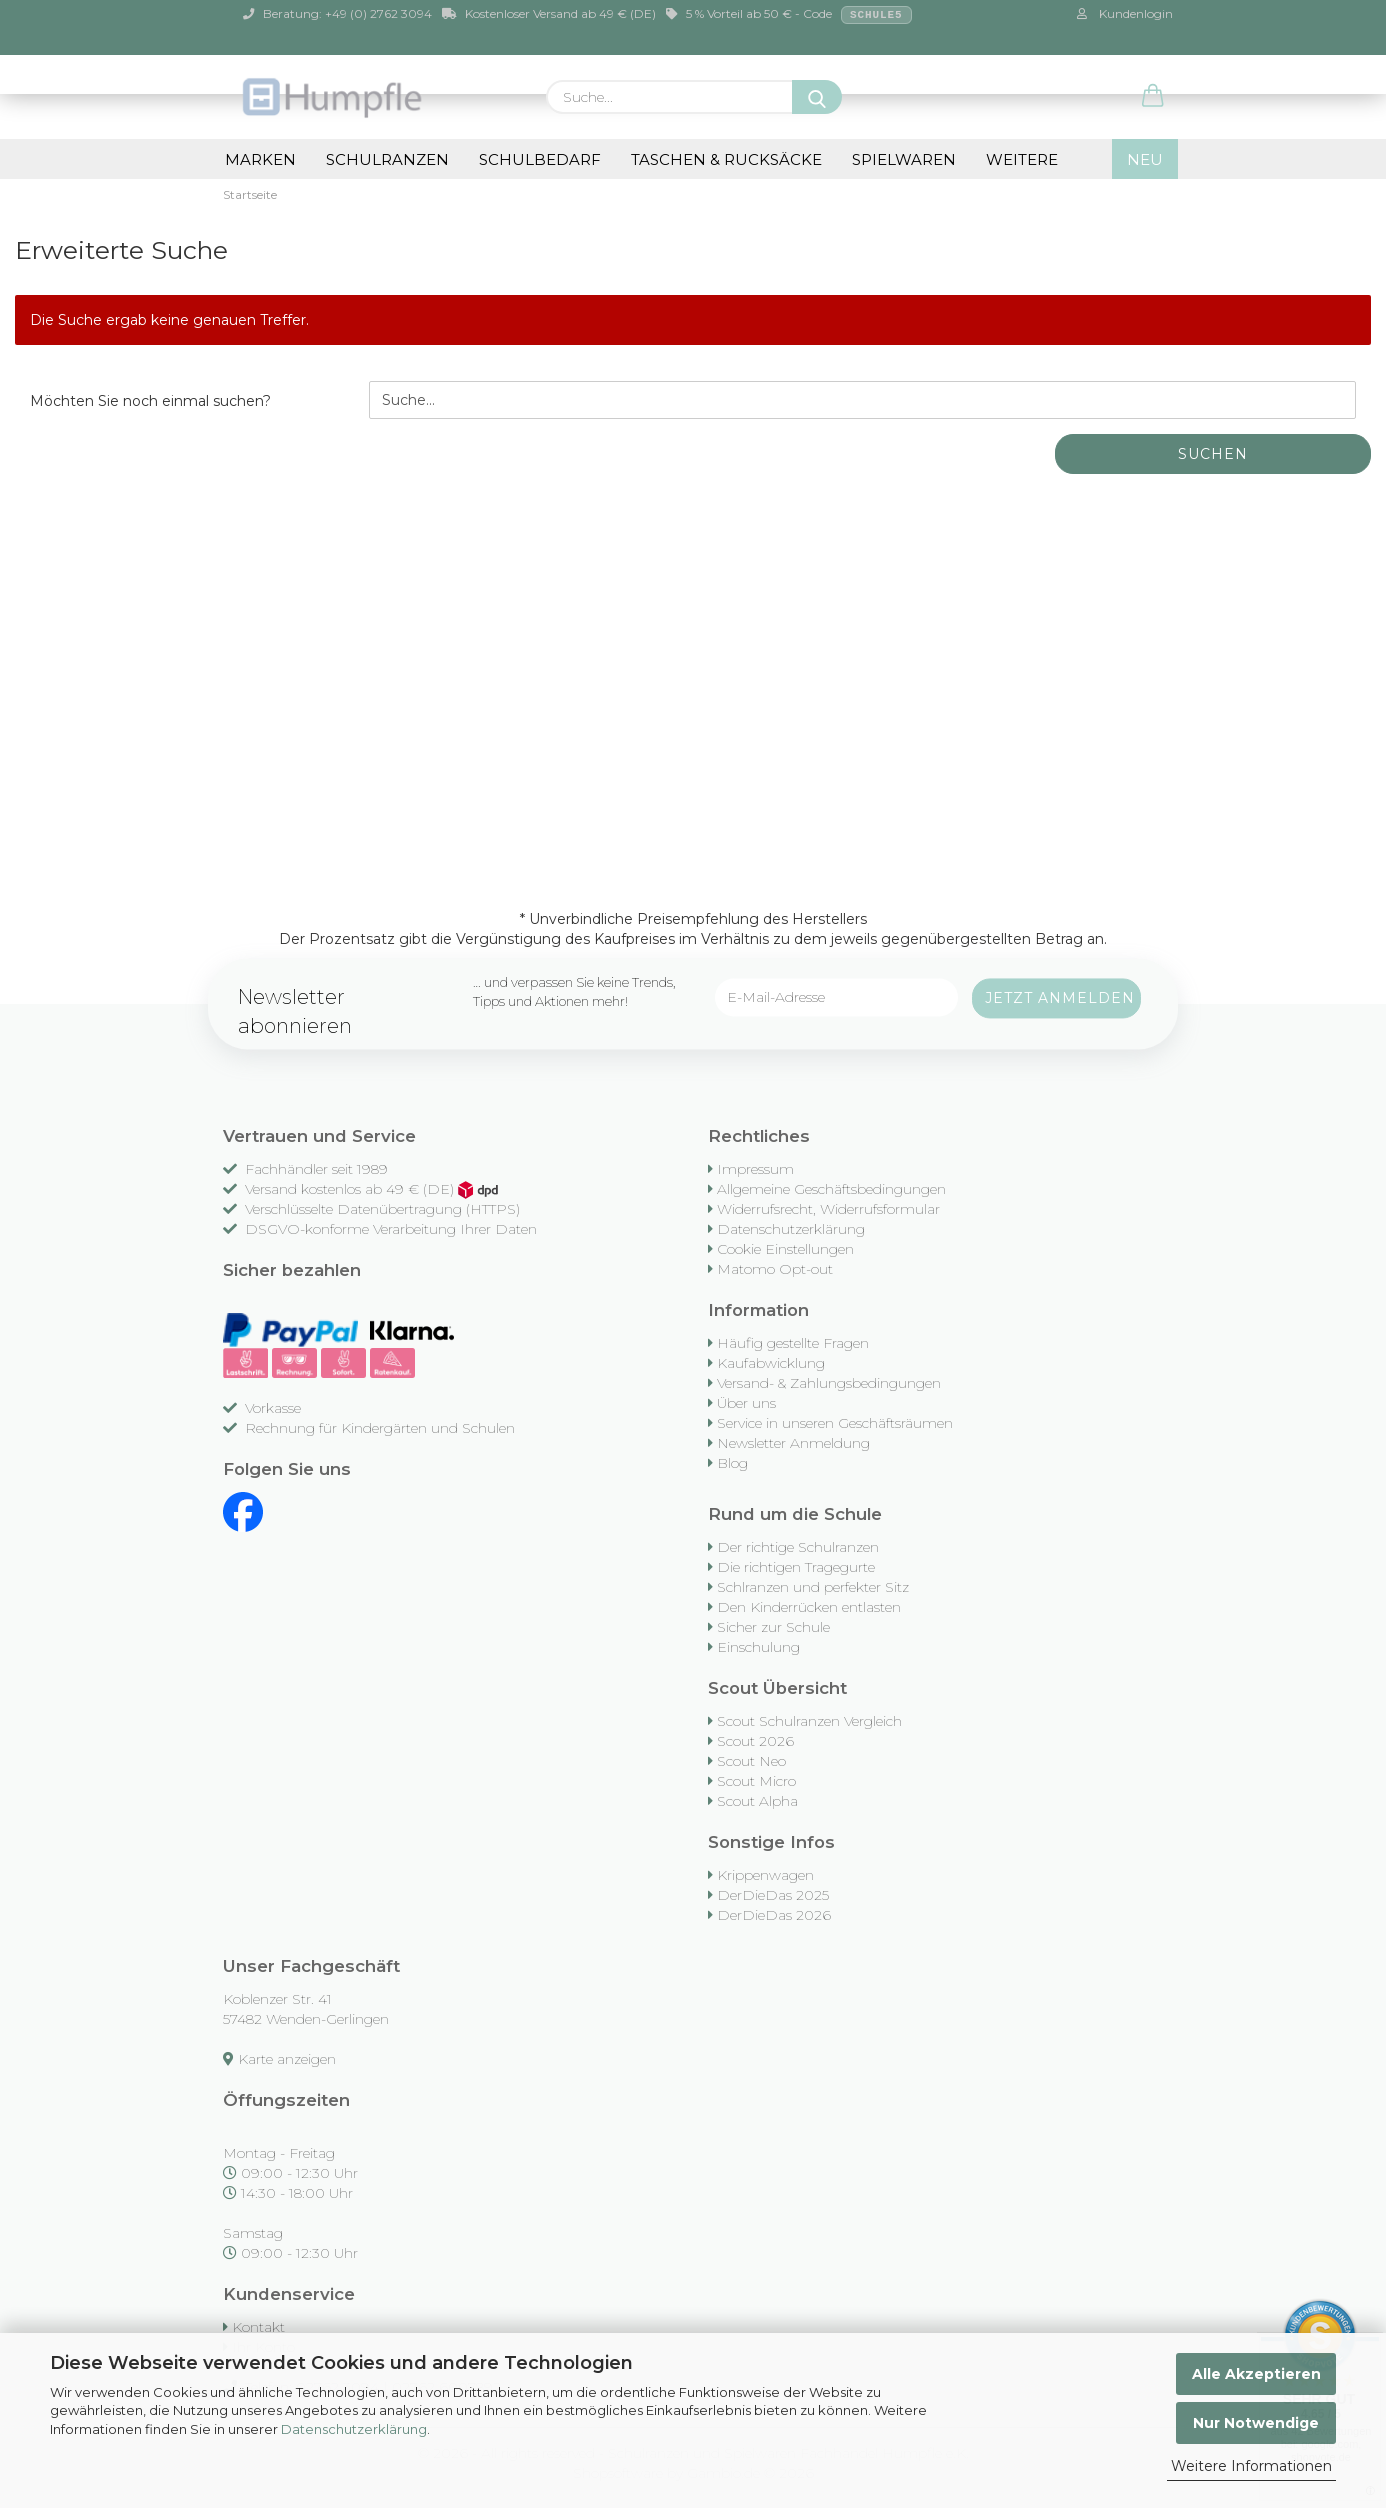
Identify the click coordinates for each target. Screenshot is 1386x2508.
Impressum (755, 1169)
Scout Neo (751, 1761)
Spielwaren (904, 159)
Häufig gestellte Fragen (793, 1343)
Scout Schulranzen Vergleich (809, 1721)
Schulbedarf (540, 159)
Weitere (1022, 159)
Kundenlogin (1125, 13)
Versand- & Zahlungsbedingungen (829, 1383)
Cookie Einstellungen (785, 1249)
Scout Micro (756, 1781)
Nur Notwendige (1256, 2423)
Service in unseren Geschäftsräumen (835, 1423)
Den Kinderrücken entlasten (809, 1607)
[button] (1153, 97)
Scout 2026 (755, 1741)
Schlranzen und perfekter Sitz (813, 1587)
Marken (260, 159)
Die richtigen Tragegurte (796, 1567)
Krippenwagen (765, 1875)
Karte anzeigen (287, 2059)
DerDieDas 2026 (774, 1915)
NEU (1145, 159)
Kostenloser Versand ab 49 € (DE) (549, 13)
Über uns (746, 1403)
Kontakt (258, 2327)
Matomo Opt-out (775, 1269)
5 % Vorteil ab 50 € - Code (789, 15)
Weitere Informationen (1251, 2466)
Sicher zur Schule (773, 1627)
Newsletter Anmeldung (793, 1443)
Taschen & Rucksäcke (726, 159)
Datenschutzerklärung (354, 2429)
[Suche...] (817, 97)
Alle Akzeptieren (1256, 2374)
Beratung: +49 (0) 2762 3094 (337, 13)
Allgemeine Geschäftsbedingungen (831, 1189)
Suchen (1213, 454)
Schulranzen (387, 159)
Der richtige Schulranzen (798, 1547)
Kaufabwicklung (771, 1363)
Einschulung (758, 1647)
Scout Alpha (757, 1801)
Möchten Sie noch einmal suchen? (150, 401)
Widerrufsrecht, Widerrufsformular (828, 1209)
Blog (732, 1463)
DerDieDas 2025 (773, 1895)
